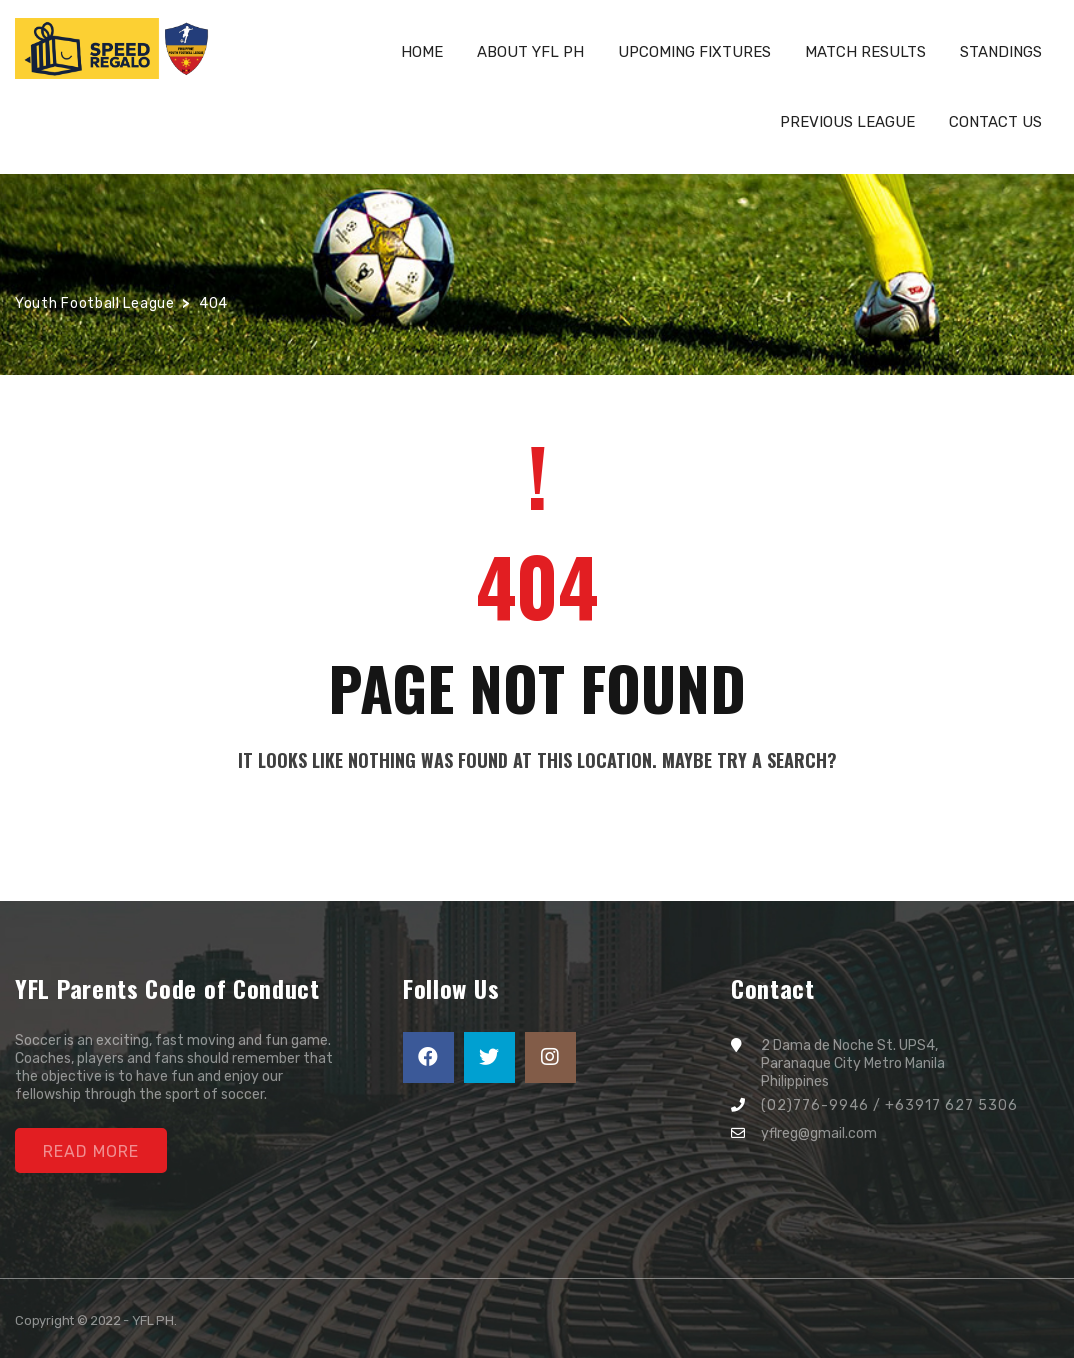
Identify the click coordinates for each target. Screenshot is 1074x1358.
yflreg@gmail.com (819, 1133)
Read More (91, 1151)
